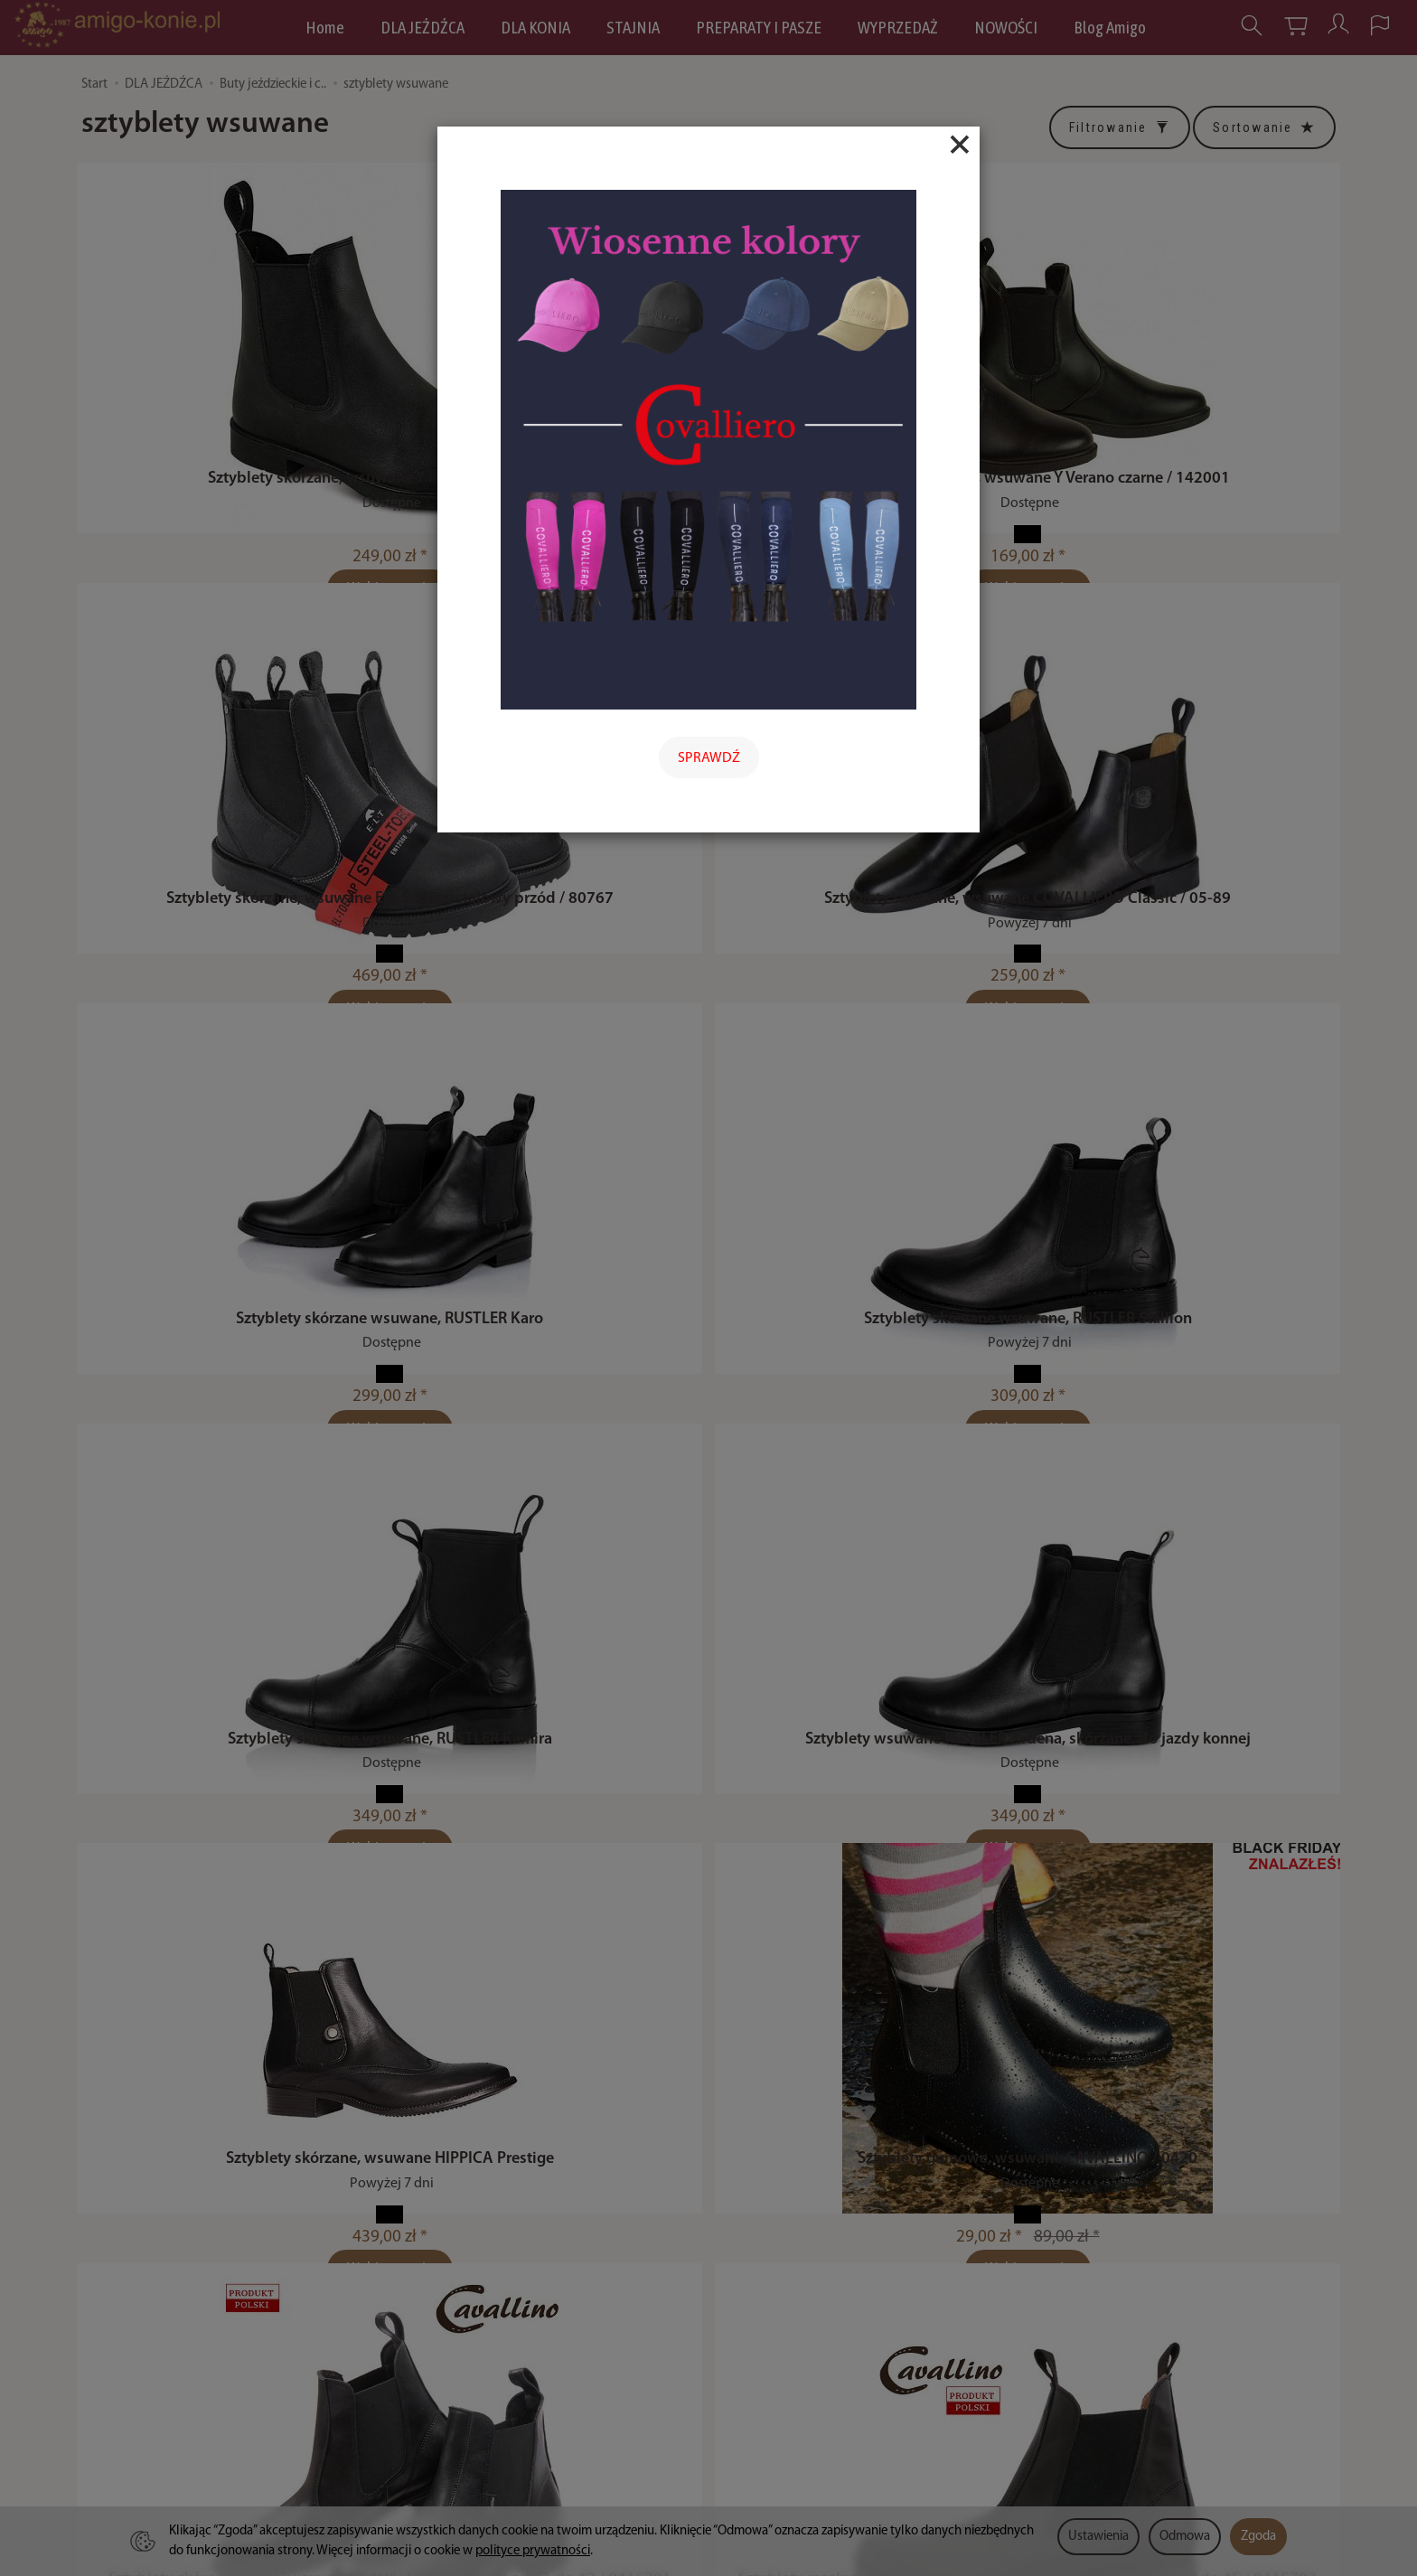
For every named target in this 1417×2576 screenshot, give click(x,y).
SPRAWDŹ (709, 758)
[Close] (960, 145)
